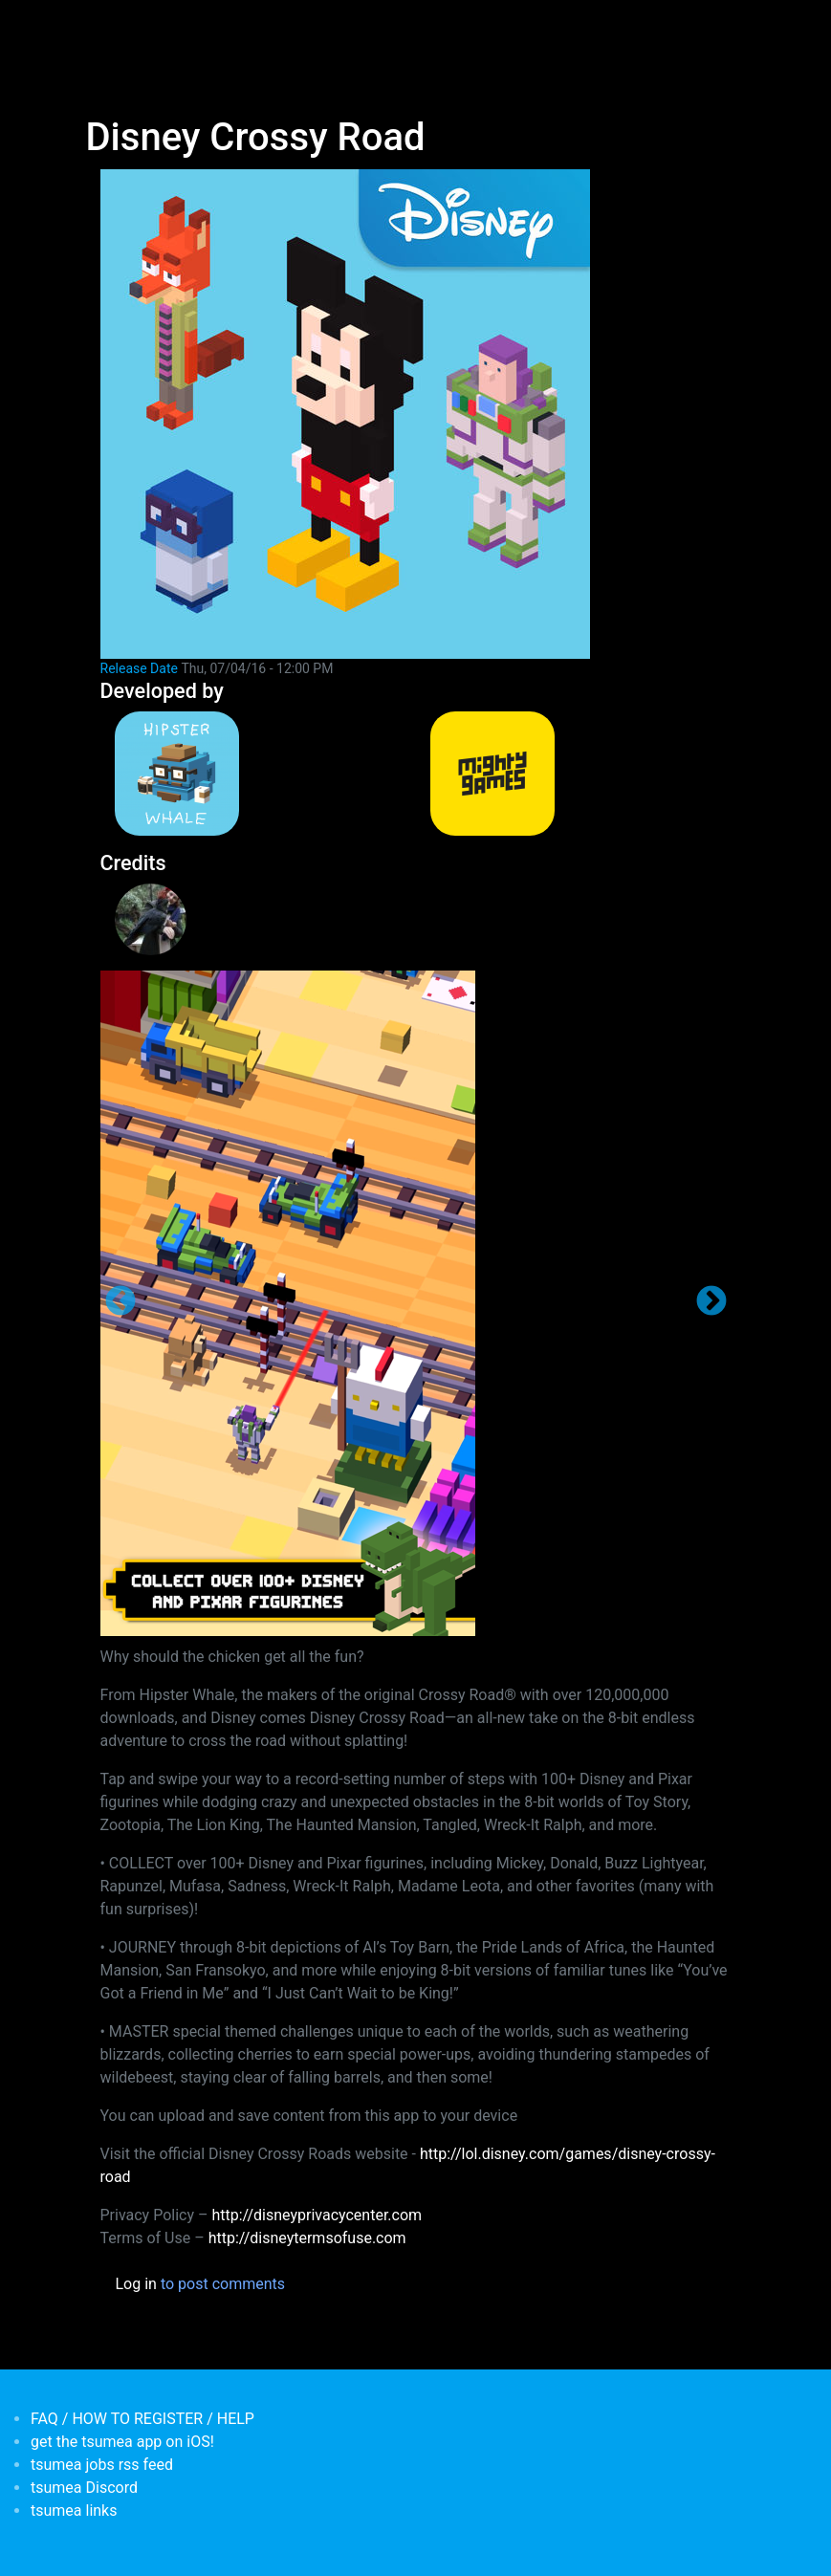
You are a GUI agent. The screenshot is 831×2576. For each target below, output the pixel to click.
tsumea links (74, 2510)
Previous (120, 1302)
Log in (136, 2284)
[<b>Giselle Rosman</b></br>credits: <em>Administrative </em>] (179, 919)
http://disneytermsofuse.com (307, 2238)
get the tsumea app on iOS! (122, 2442)
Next (711, 1302)
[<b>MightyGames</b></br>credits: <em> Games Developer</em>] (573, 773)
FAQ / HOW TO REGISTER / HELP (142, 2419)
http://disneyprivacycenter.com (316, 2215)
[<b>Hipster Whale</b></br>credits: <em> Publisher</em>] (258, 773)
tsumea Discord (84, 2487)
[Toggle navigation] (98, 27)
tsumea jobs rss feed (102, 2465)
